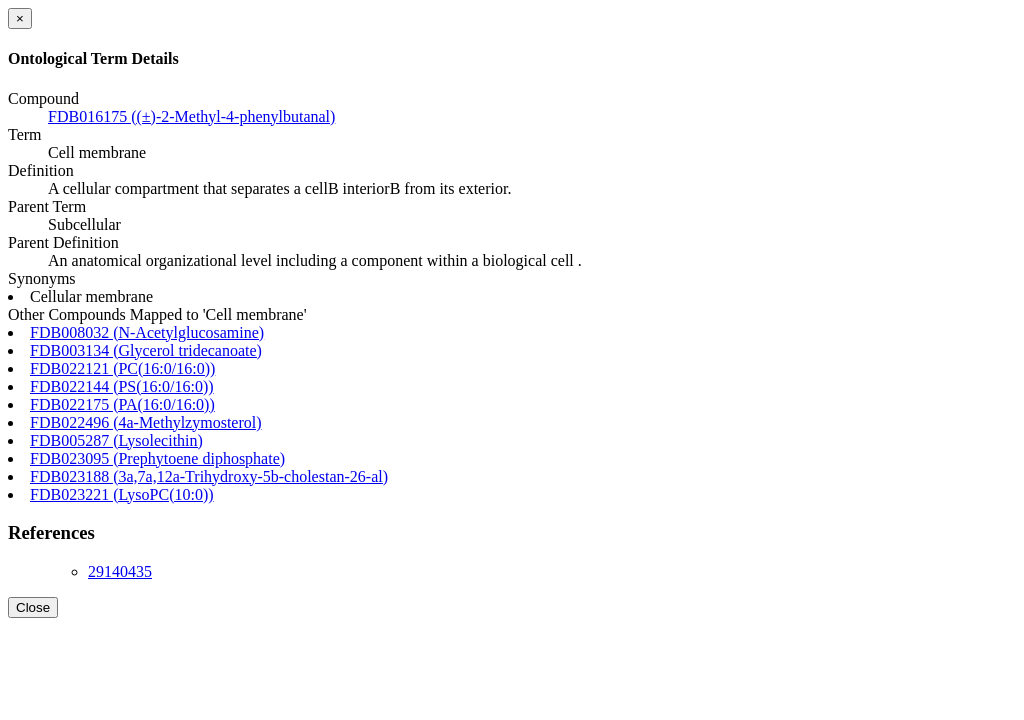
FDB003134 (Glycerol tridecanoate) (146, 350)
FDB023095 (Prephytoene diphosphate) (157, 458)
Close (33, 607)
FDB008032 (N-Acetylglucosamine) (147, 332)
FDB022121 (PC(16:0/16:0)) (122, 368)
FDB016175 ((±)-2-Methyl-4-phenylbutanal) (191, 116)
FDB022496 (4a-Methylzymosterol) (146, 422)
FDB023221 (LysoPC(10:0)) (122, 494)
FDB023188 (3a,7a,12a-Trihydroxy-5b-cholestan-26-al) (209, 476)
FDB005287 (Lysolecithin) (116, 440)
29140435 (120, 571)
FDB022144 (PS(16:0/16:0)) (122, 386)
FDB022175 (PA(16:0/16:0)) (122, 404)
